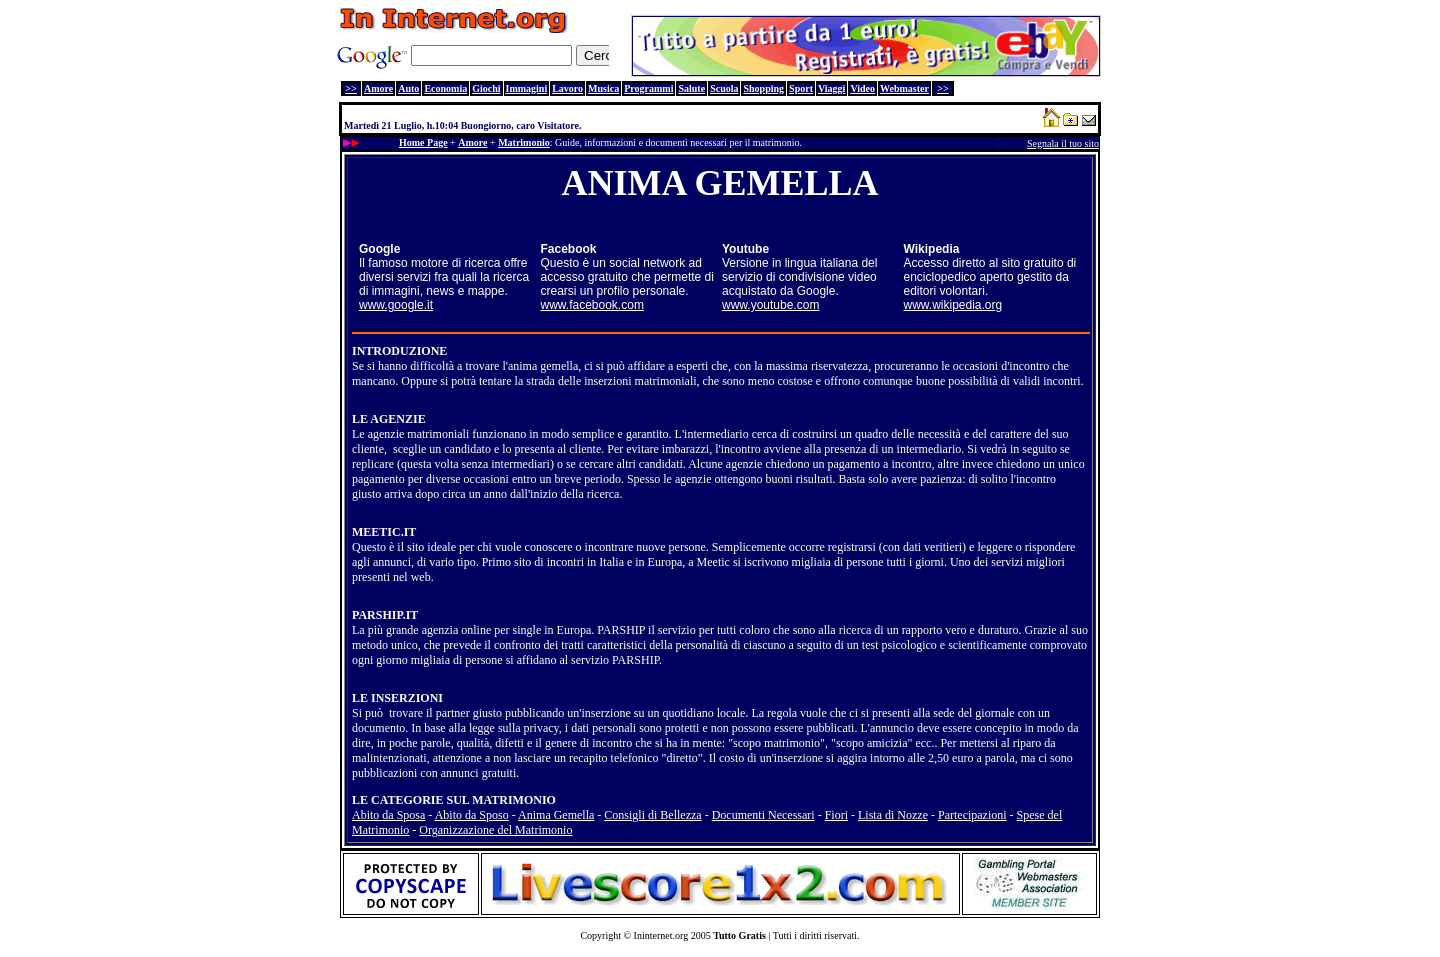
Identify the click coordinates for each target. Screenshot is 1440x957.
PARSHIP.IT (385, 615)
